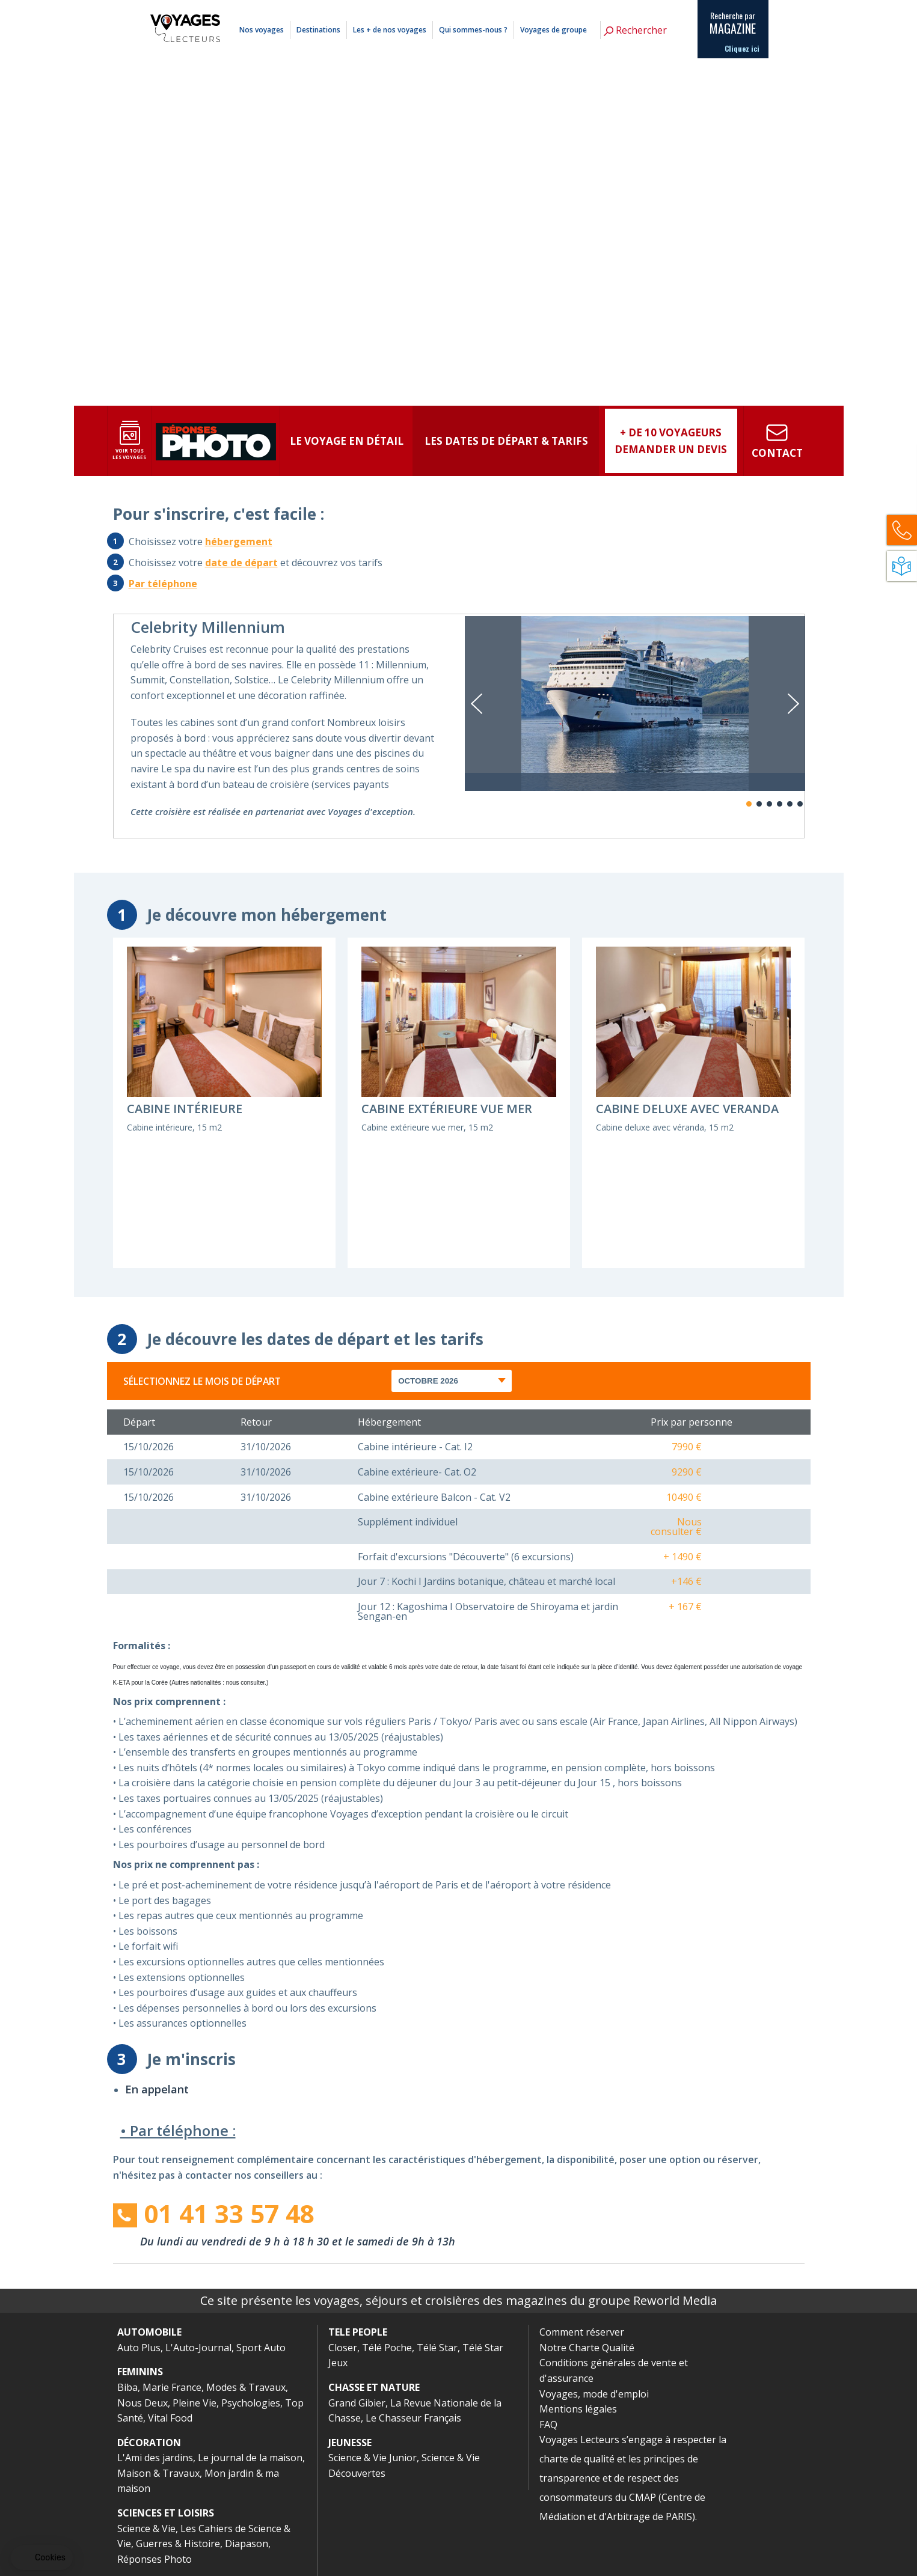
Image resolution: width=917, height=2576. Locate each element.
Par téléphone (163, 583)
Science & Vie (146, 2528)
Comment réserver (581, 2332)
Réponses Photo (154, 2559)
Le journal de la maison (250, 2457)
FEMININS (140, 2371)
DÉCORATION (149, 2442)
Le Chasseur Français (413, 2418)
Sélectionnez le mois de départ (202, 1381)
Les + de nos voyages (389, 30)
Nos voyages (261, 30)
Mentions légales (628, 8)
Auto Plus (139, 2347)
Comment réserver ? (571, 8)
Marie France (172, 2387)
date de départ (241, 562)
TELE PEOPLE (357, 2332)
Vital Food (170, 2418)
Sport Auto (261, 2347)
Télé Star (437, 2347)
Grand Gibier (356, 2403)
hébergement (238, 541)
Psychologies (250, 2403)
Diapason (246, 2543)
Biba (127, 2387)
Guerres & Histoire (178, 2543)
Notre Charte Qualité (586, 2347)
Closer (342, 2347)
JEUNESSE (350, 2442)
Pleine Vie (194, 2403)
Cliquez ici (742, 48)
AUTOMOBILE (149, 2332)
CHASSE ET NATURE (374, 2387)
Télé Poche (387, 2347)
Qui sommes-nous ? (473, 30)
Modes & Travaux (246, 2387)
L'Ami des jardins (155, 2457)
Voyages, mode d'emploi (594, 2394)
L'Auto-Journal (198, 2347)
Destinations (318, 30)
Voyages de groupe (553, 30)
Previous (476, 704)
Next (793, 704)
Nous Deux (142, 2403)
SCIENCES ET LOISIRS (165, 2513)
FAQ (548, 2424)
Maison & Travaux (158, 2473)
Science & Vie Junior (372, 2457)
